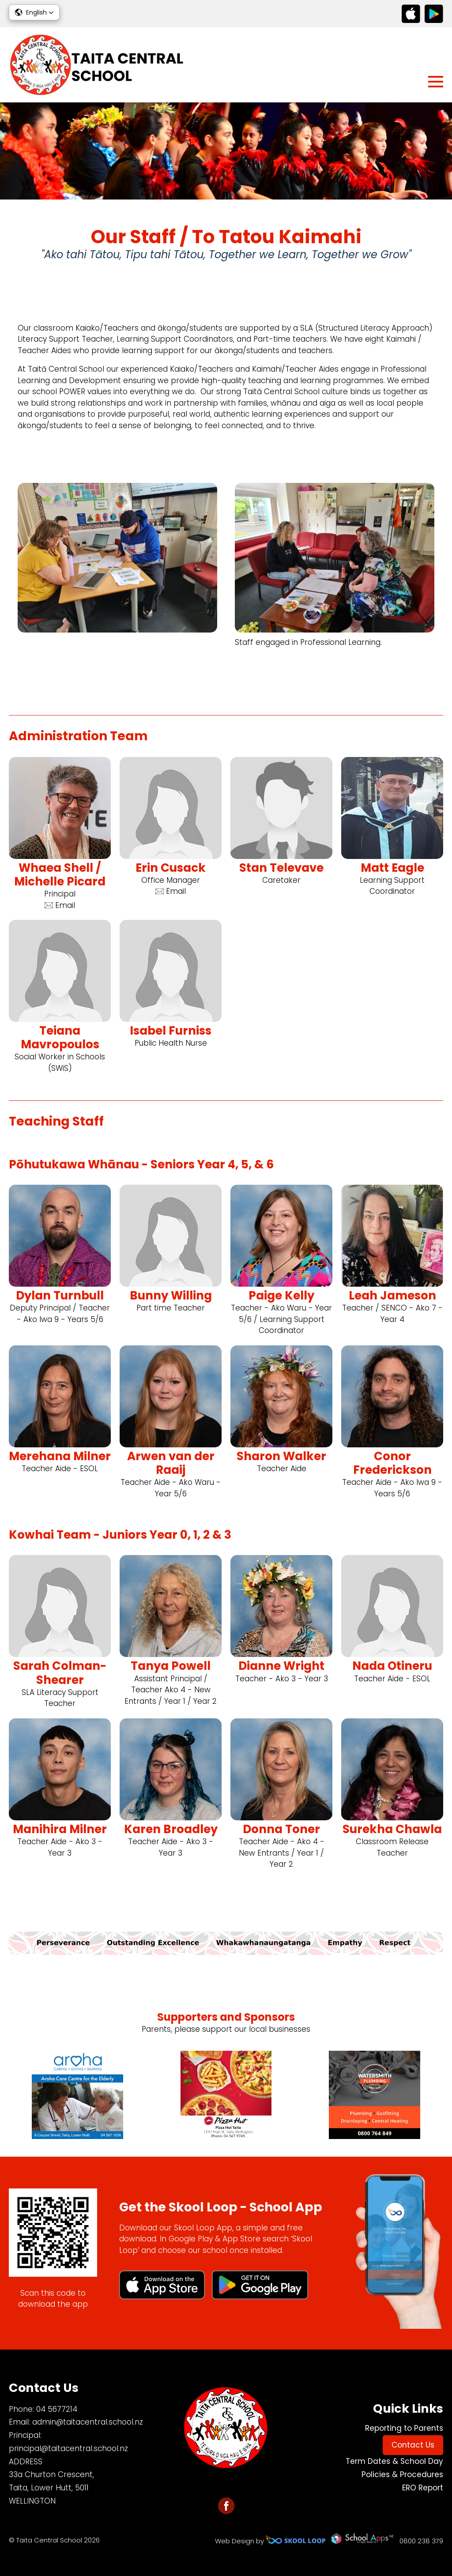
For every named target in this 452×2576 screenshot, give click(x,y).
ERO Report (422, 2487)
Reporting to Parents (404, 2428)
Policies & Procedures (402, 2474)
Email (60, 905)
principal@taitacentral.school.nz (68, 2448)
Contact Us (413, 2445)
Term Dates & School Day (394, 2461)
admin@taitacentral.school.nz (87, 2422)
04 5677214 (56, 2409)
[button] (34, 12)
